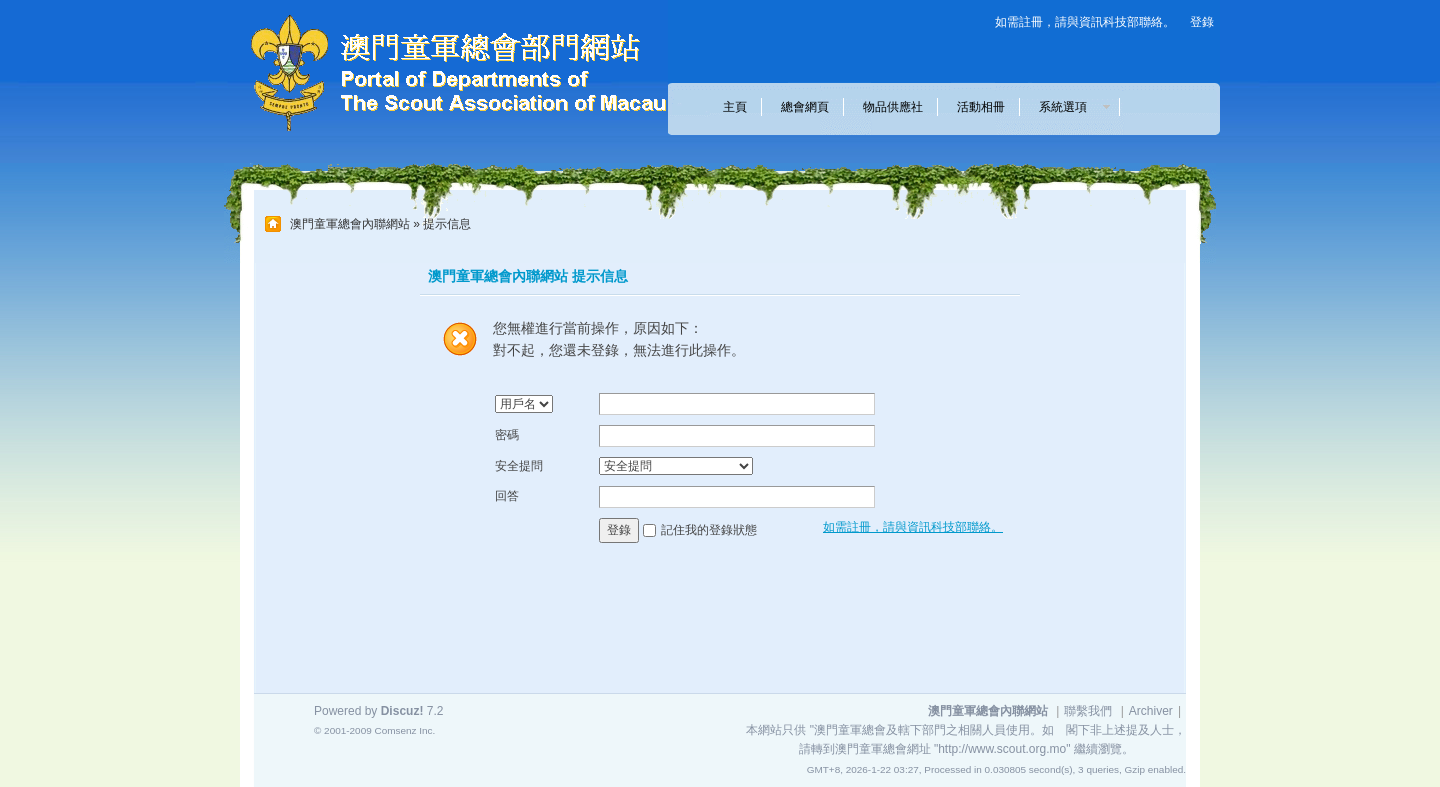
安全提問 (519, 466)
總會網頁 (805, 107)
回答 (507, 496)
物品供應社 (893, 107)
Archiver (1151, 711)
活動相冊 (981, 107)
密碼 (507, 435)
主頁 (735, 107)
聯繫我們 (1088, 711)
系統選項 (1069, 107)
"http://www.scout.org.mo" (1002, 749)
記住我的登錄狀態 (709, 530)
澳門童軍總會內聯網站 (350, 224)
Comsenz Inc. (404, 730)
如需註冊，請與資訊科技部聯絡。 (1085, 22)
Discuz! (402, 711)
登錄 (1202, 22)
